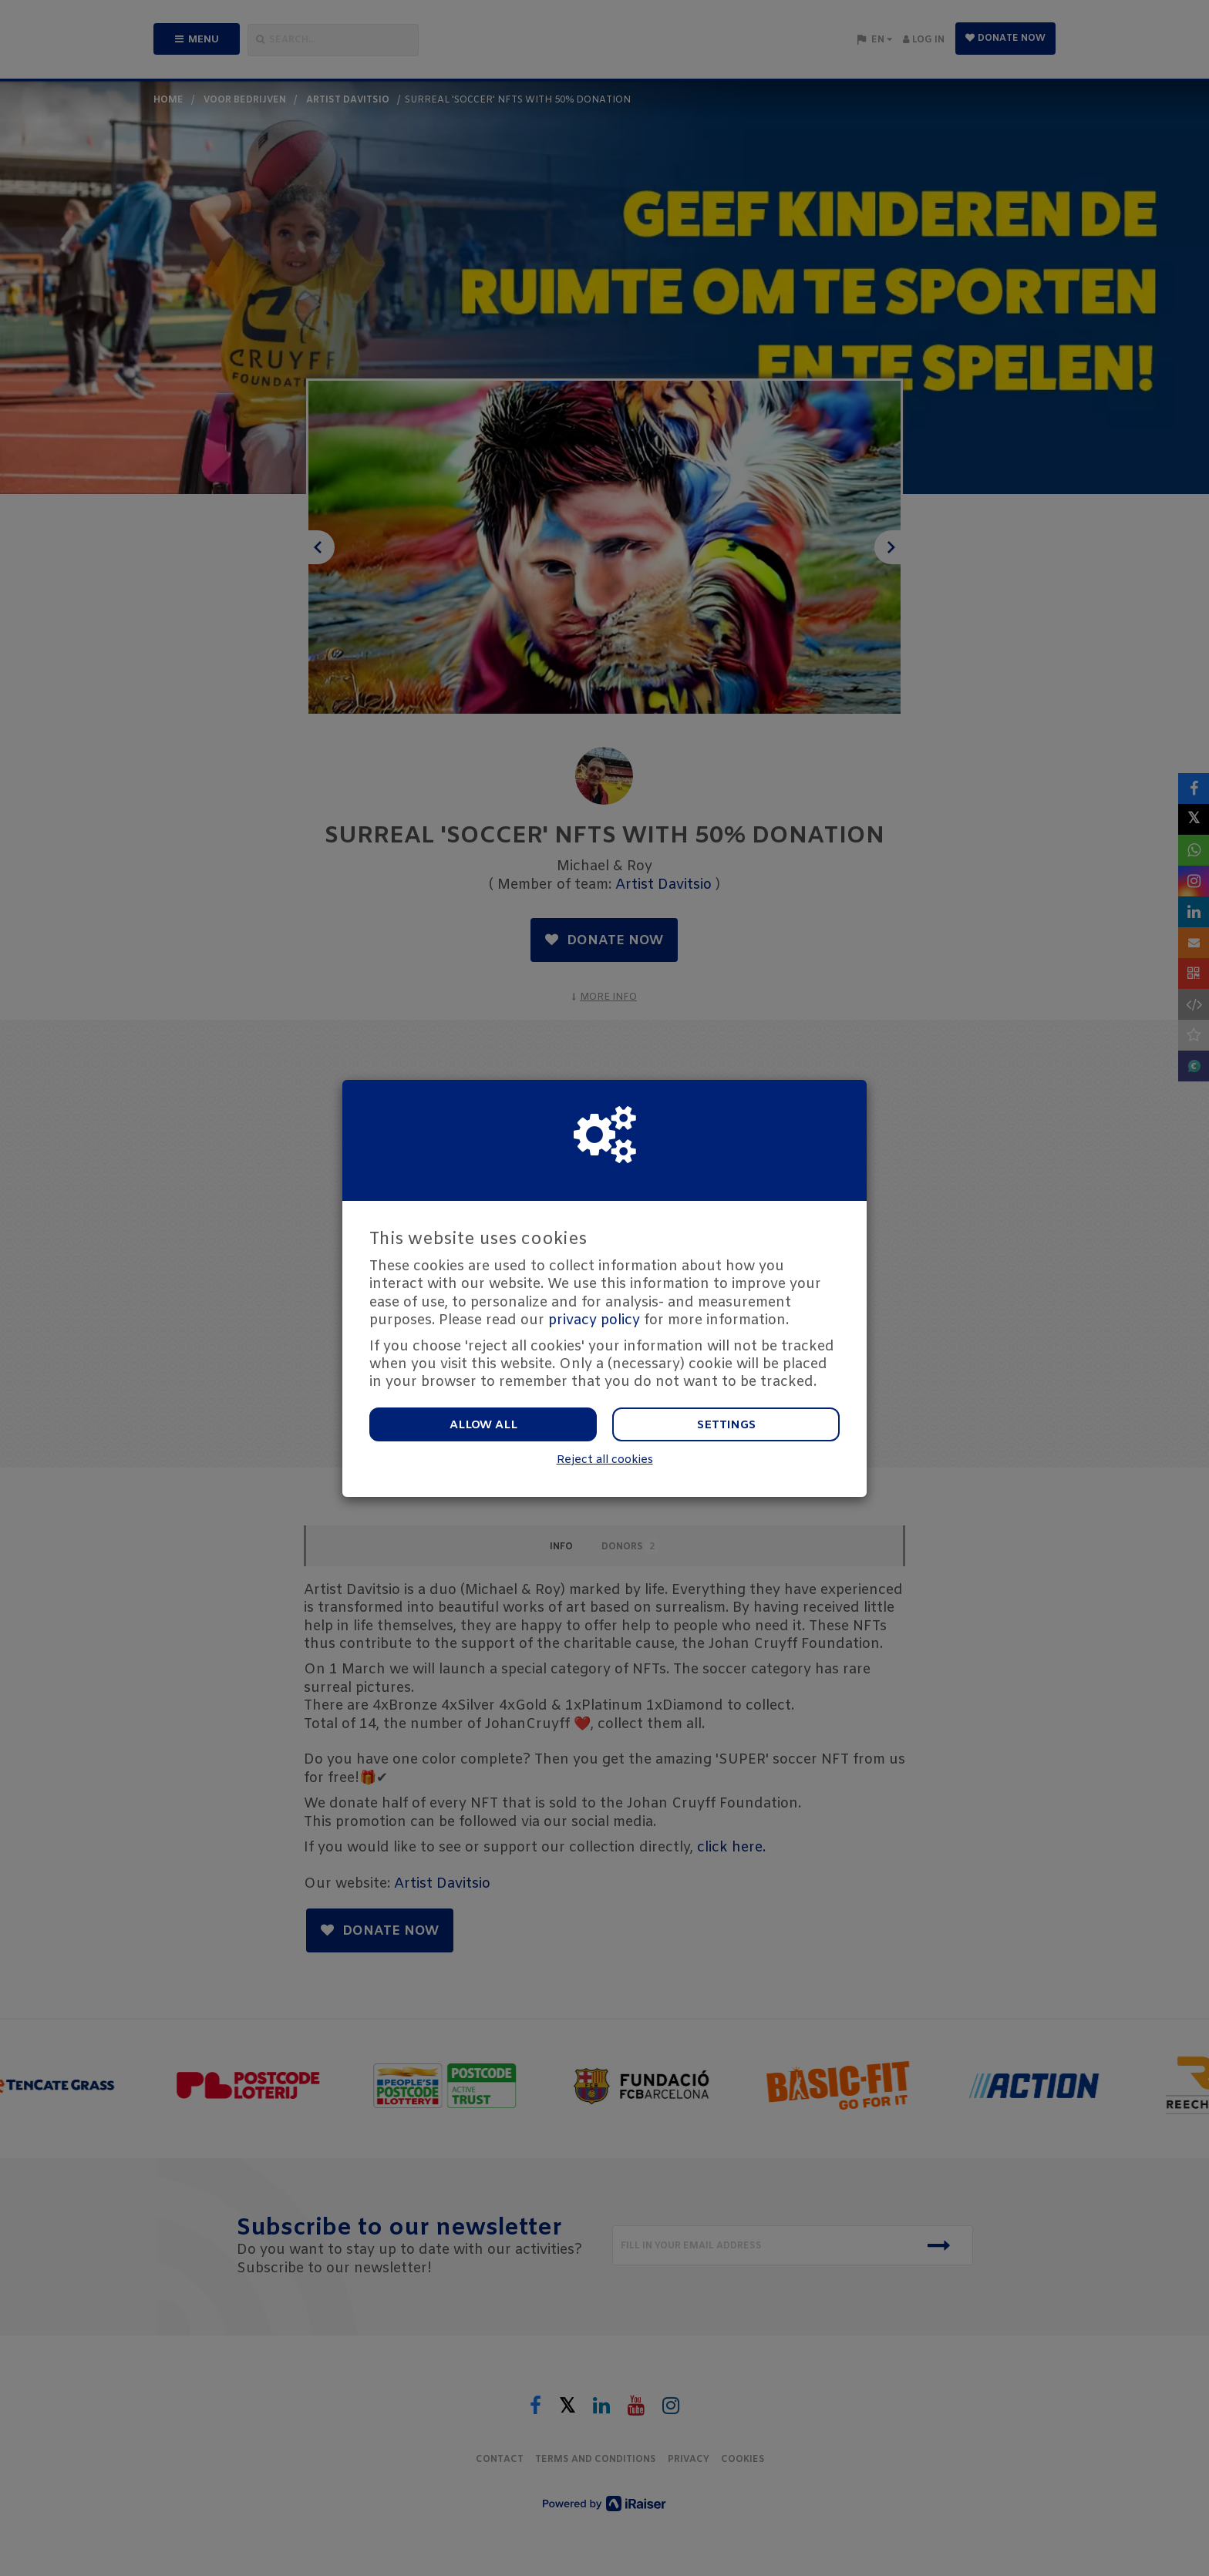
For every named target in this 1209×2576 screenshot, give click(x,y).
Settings (726, 1425)
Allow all (483, 1425)
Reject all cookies (605, 1460)
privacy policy (594, 1320)
